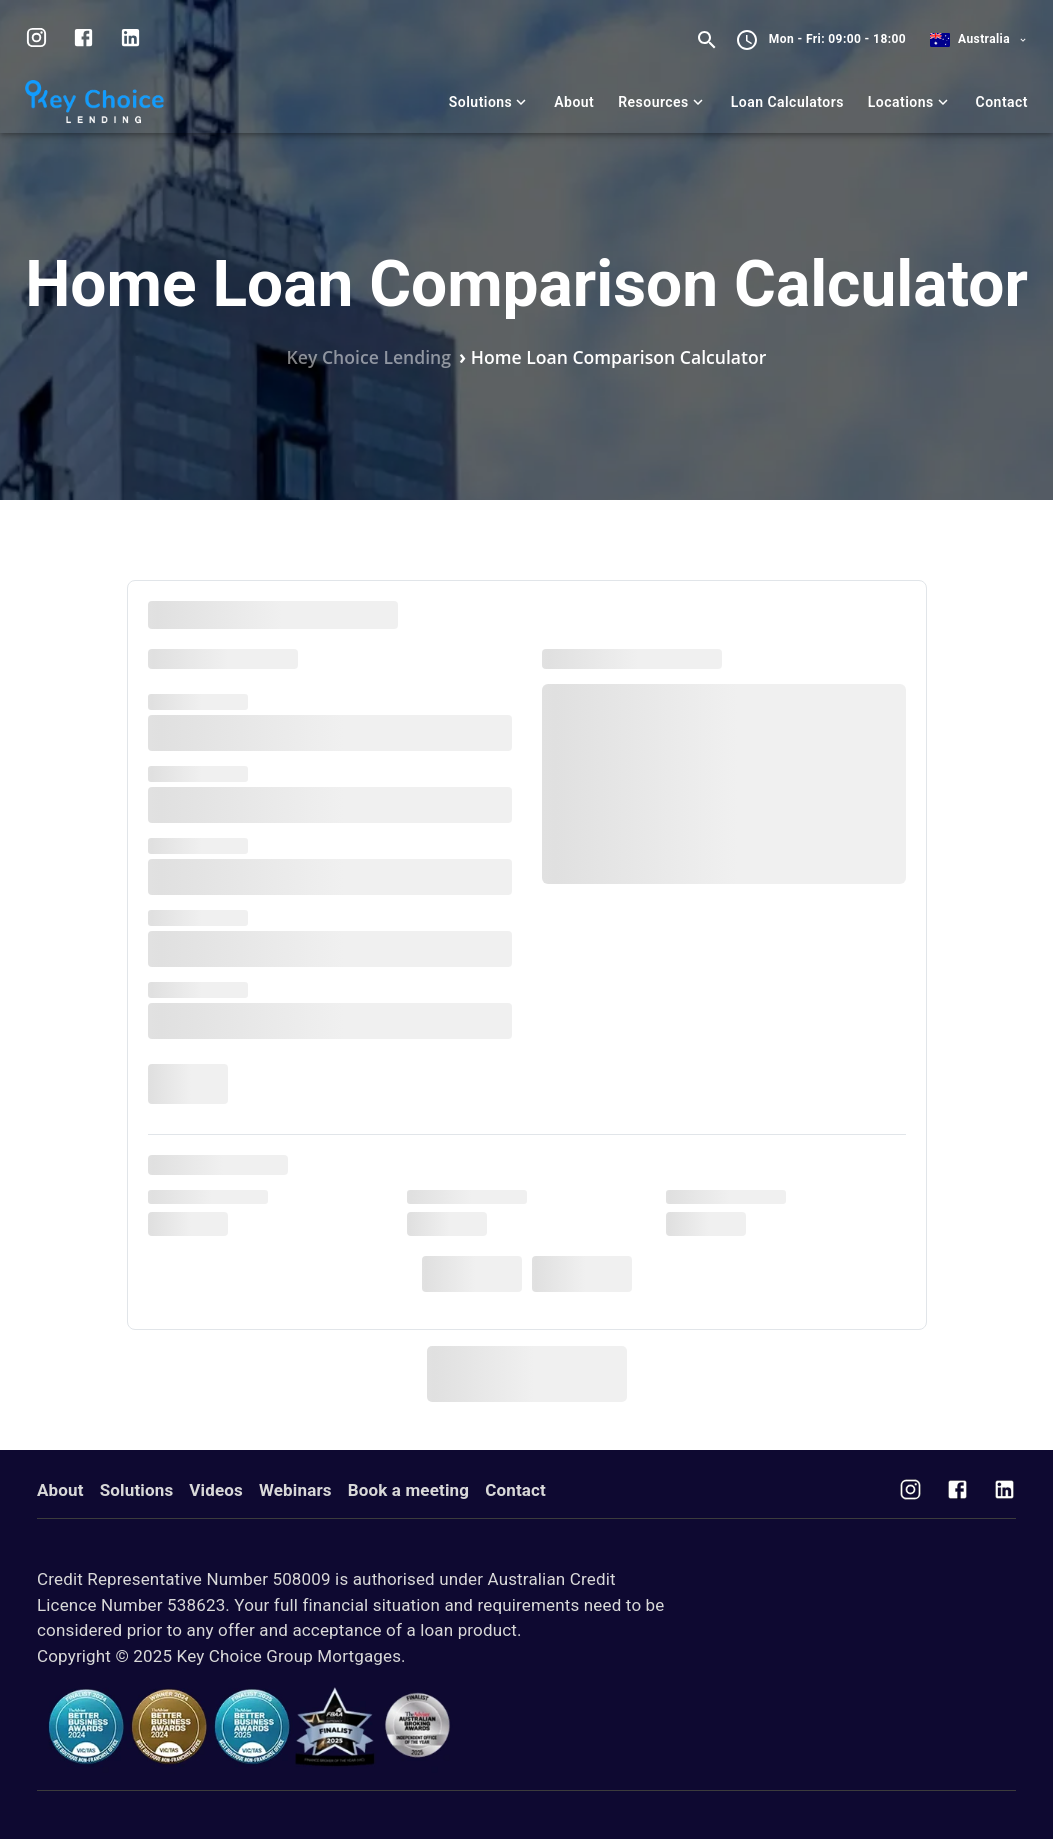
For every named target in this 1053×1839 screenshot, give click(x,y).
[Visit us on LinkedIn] (130, 40)
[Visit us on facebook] (83, 40)
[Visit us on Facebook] (957, 1492)
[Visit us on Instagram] (36, 40)
